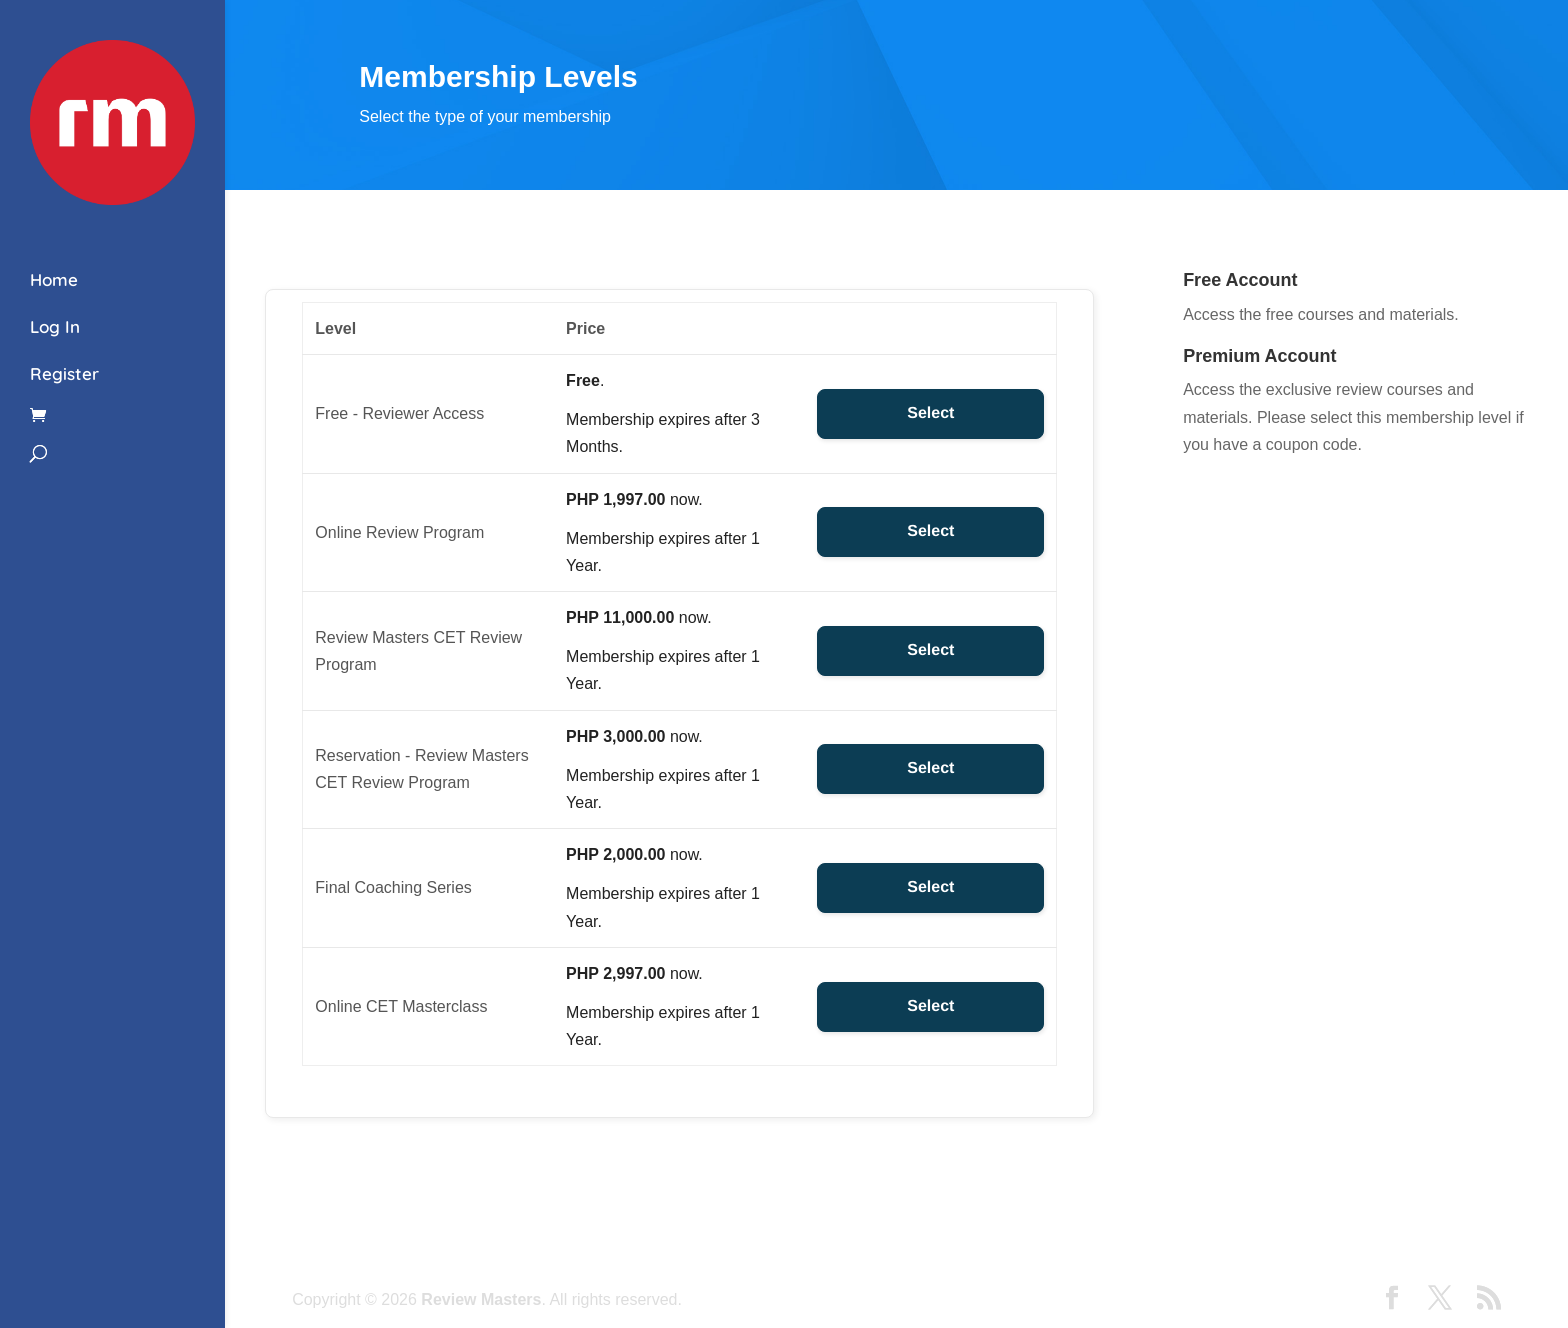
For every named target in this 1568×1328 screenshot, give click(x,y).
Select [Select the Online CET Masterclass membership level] (930, 1006)
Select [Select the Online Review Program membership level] (930, 531)
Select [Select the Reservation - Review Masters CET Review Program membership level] (930, 768)
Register (64, 373)
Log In (55, 326)
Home (54, 279)
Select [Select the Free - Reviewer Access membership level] (930, 413)
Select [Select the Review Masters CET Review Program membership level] (930, 650)
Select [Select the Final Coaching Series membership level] (930, 887)
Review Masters (481, 1299)
